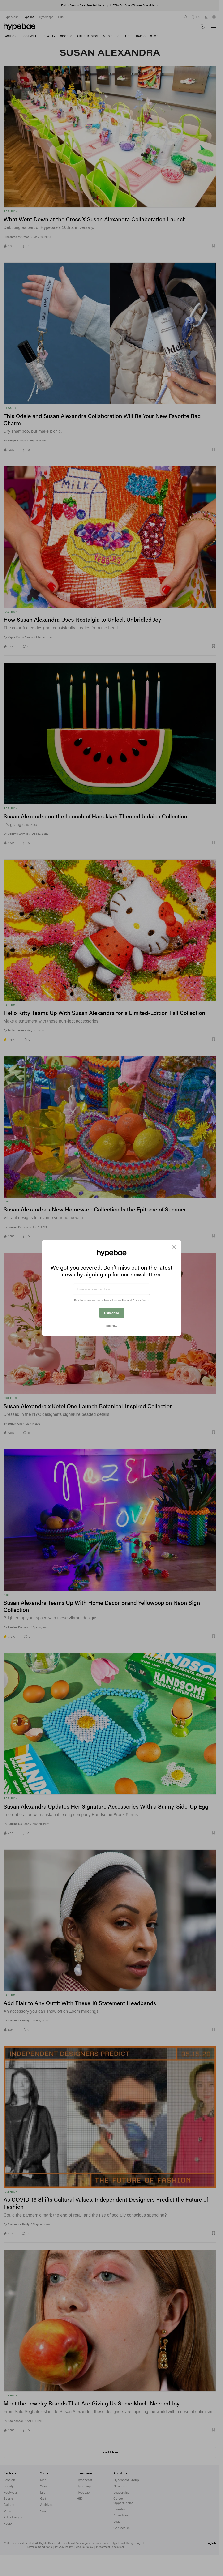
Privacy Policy (140, 1300)
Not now (111, 1326)
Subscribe (111, 1312)
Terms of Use (119, 1300)
